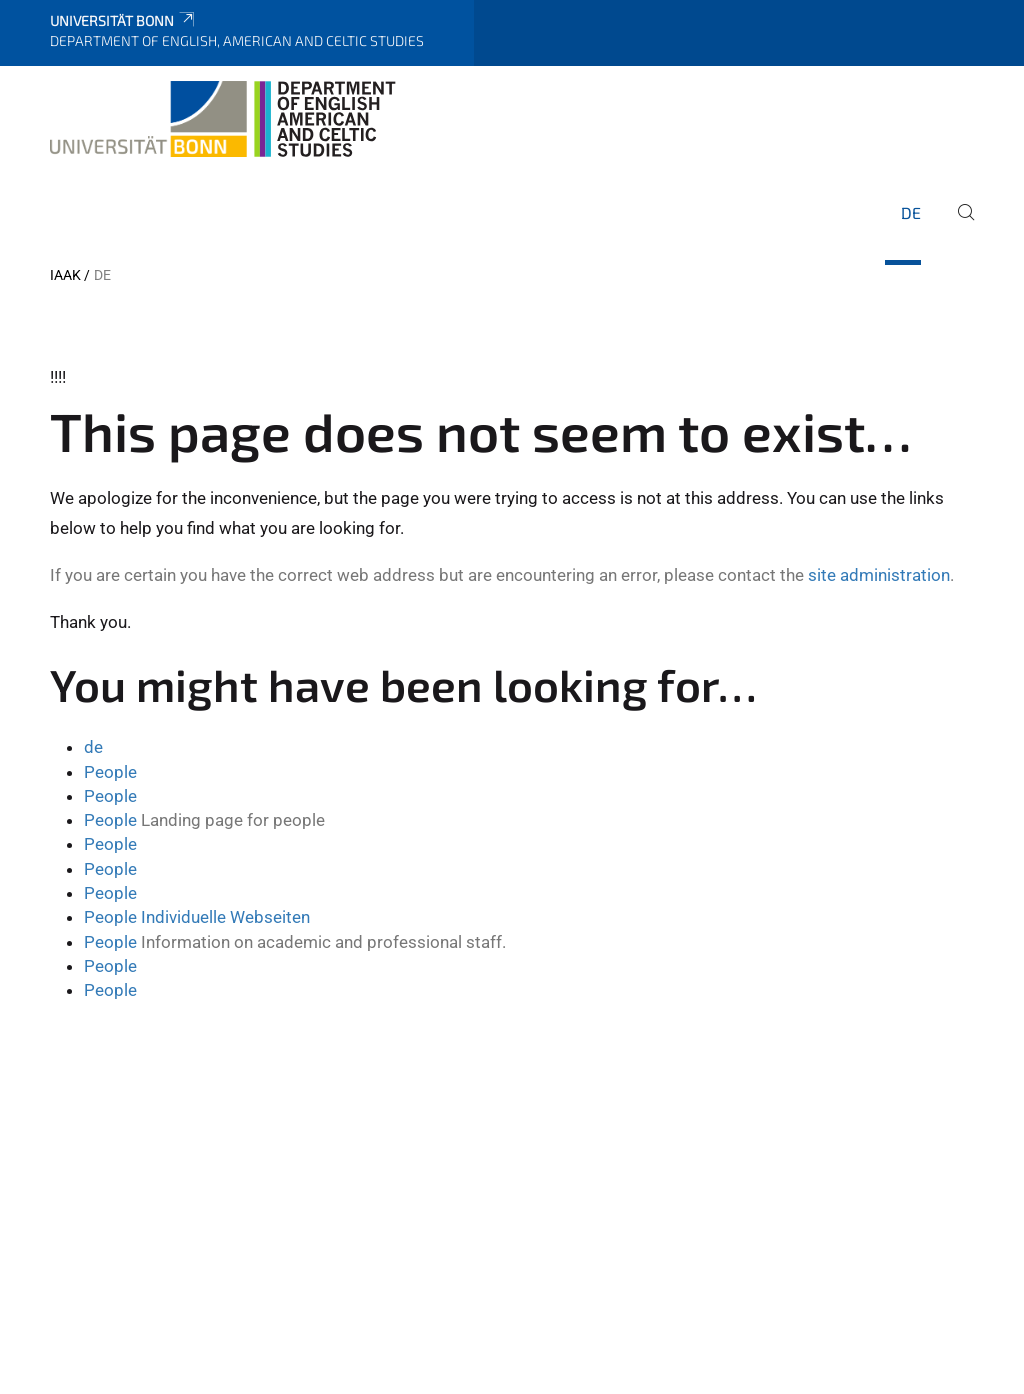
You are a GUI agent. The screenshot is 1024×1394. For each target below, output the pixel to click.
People (110, 772)
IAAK (65, 275)
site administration (879, 575)
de (911, 212)
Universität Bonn (123, 20)
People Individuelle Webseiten (197, 917)
